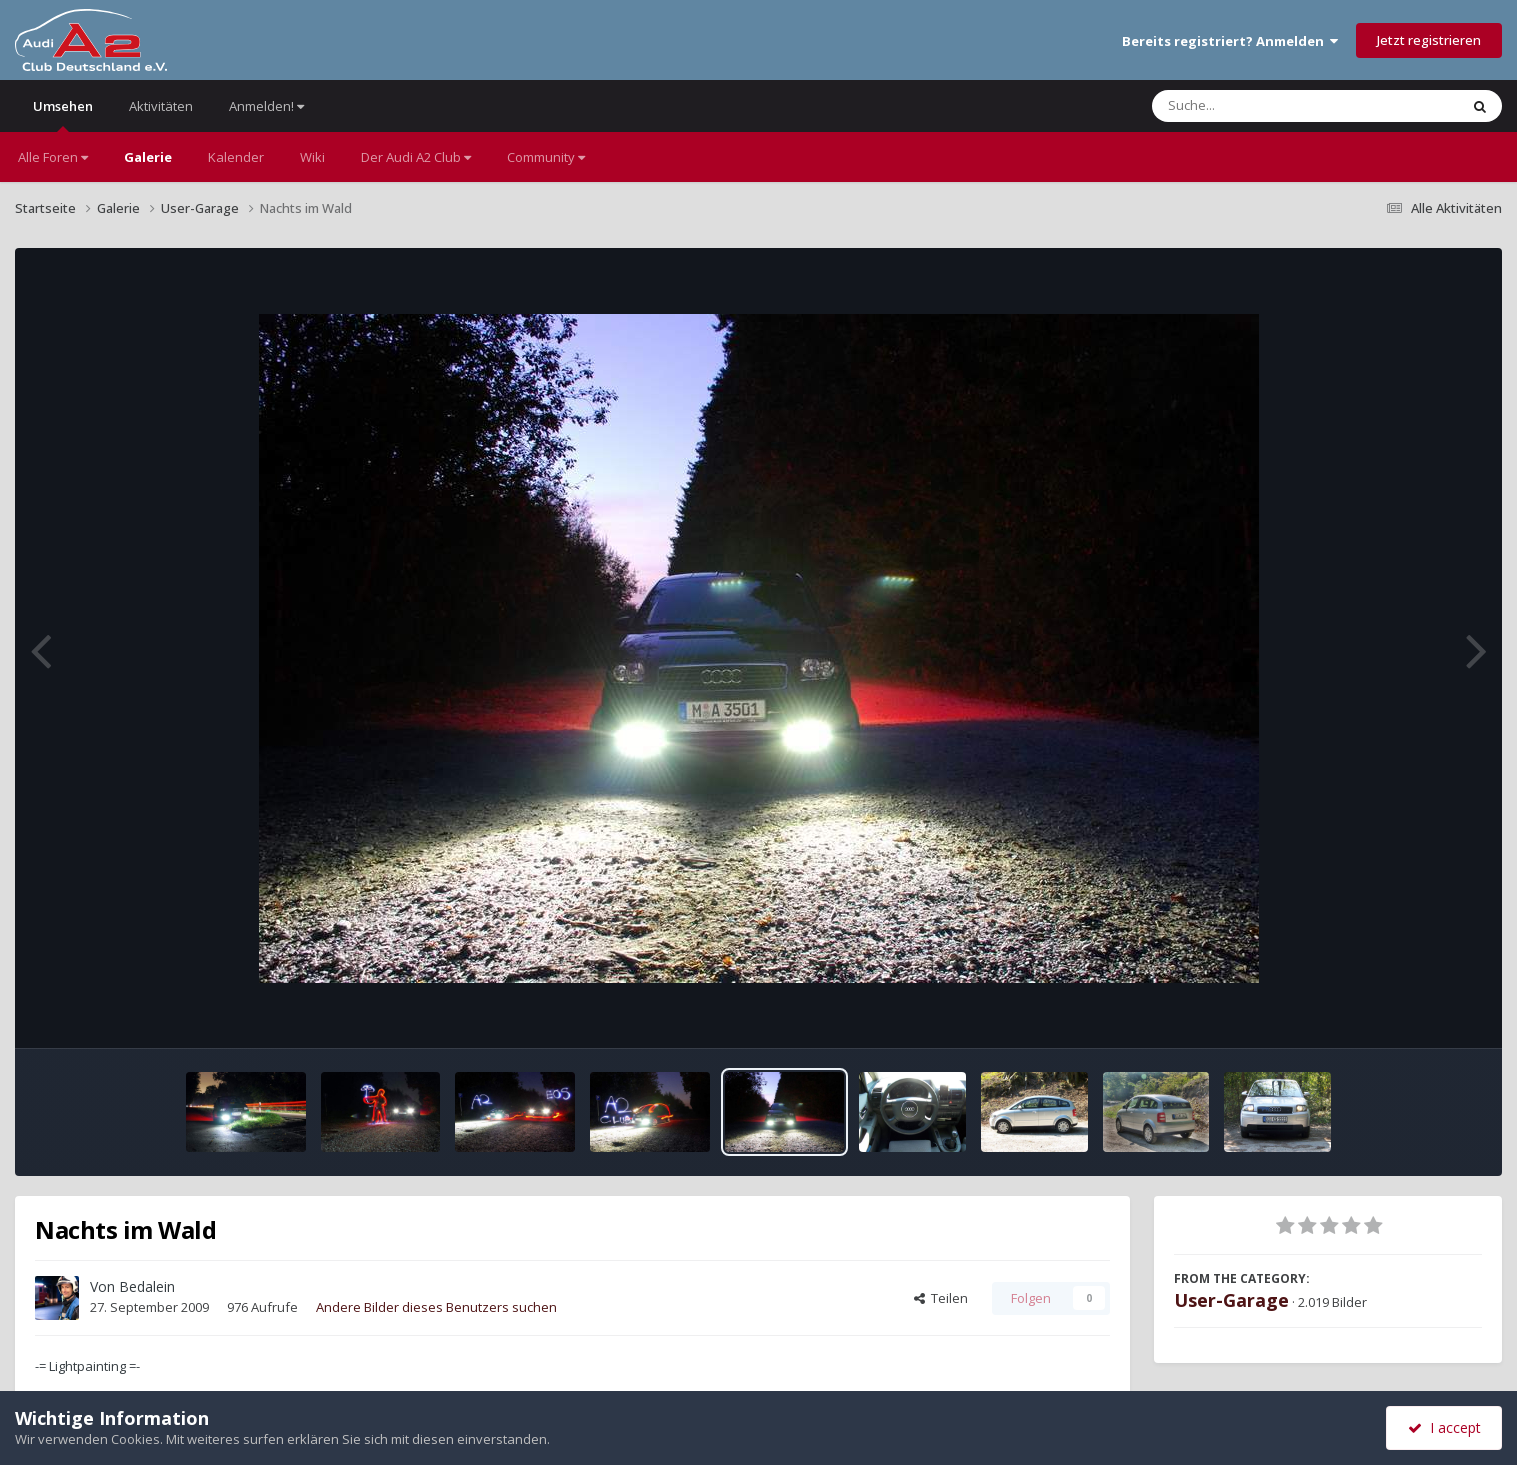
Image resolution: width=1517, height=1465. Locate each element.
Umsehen (63, 114)
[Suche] (1264, 106)
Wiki (312, 157)
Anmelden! (266, 106)
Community (546, 157)
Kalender (236, 157)
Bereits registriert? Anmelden (1230, 41)
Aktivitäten (161, 106)
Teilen (941, 1298)
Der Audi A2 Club (416, 157)
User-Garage (1231, 1300)
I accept (1444, 1427)
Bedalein (147, 1286)
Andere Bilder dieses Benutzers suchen (436, 1307)
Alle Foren (53, 157)
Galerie (148, 157)
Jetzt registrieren (1429, 40)
